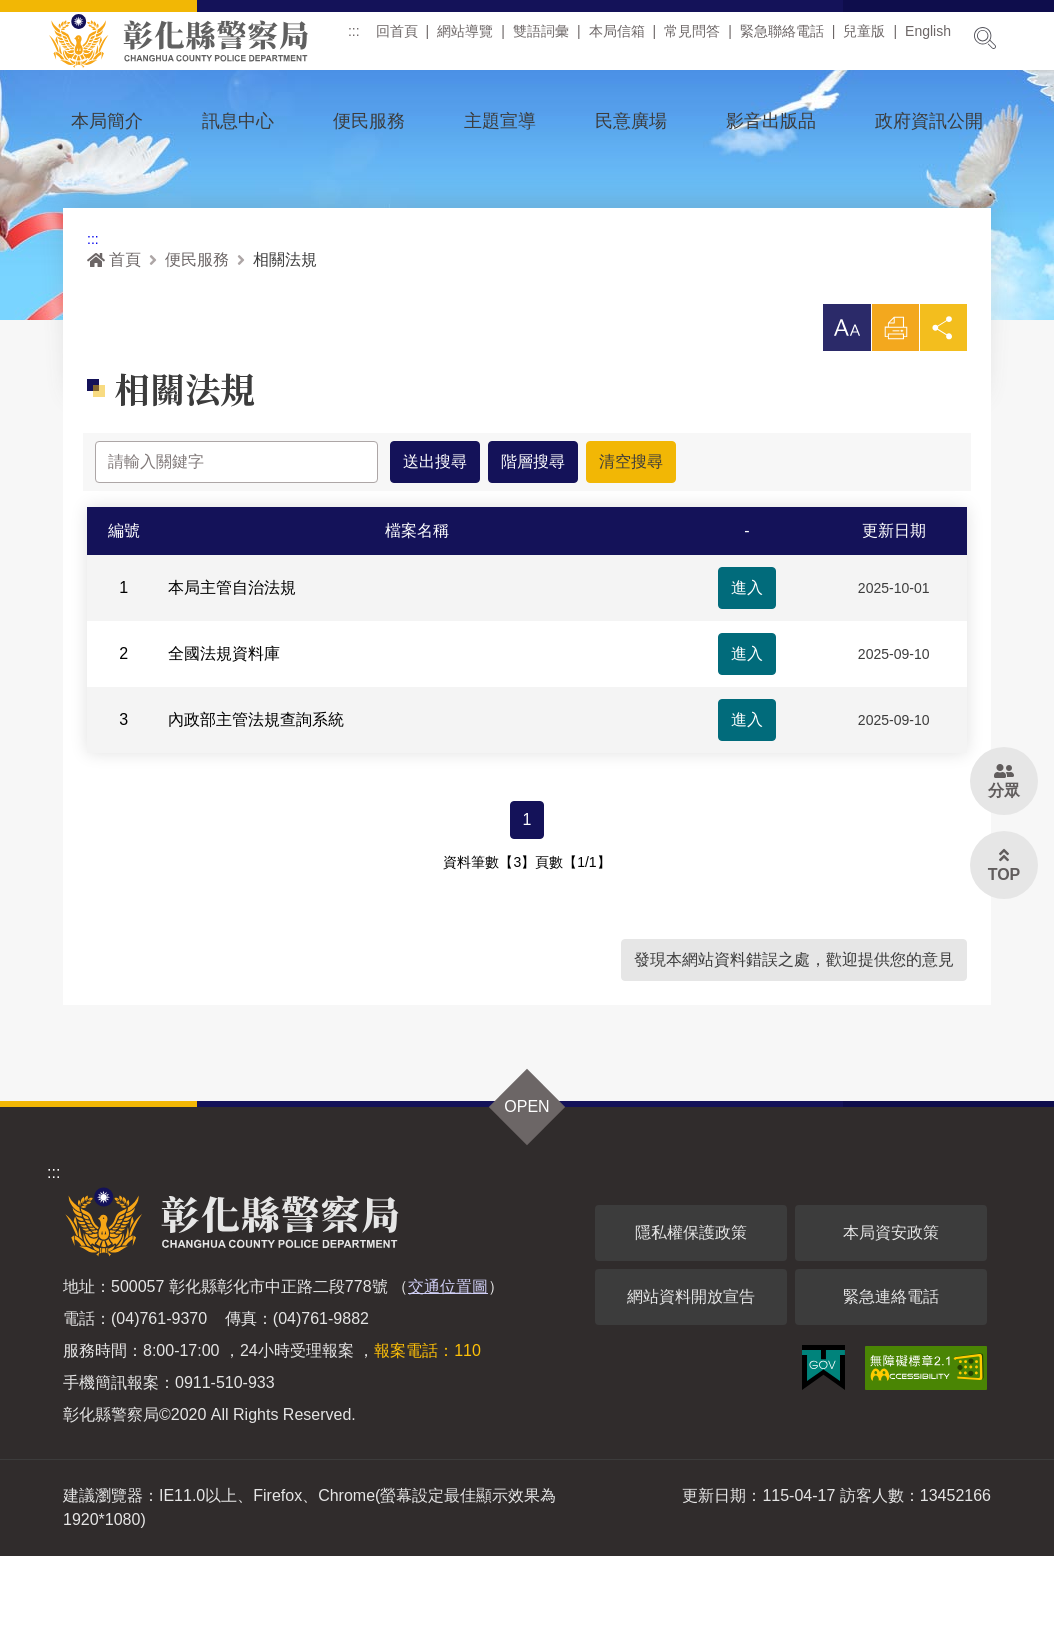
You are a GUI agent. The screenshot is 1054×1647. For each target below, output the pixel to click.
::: (361, 39)
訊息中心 (238, 121)
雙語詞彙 (548, 39)
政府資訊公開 (929, 121)
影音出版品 (771, 121)
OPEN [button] (526, 1197)
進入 (747, 678)
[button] (845, 418)
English (935, 39)
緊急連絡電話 (891, 1387)
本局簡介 (107, 121)
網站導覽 (472, 39)
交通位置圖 (448, 1377)
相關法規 (285, 349)
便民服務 (369, 121)
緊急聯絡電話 (789, 39)
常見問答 (699, 39)
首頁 (114, 349)
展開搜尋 (985, 38)
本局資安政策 (891, 1323)
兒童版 (872, 39)
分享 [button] (943, 423)
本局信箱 (624, 39)
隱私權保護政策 (691, 1323)
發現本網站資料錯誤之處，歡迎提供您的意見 (794, 1050)
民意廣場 (631, 121)
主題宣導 (500, 121)
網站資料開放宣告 (691, 1387)
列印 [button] (894, 423)
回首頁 (404, 39)
